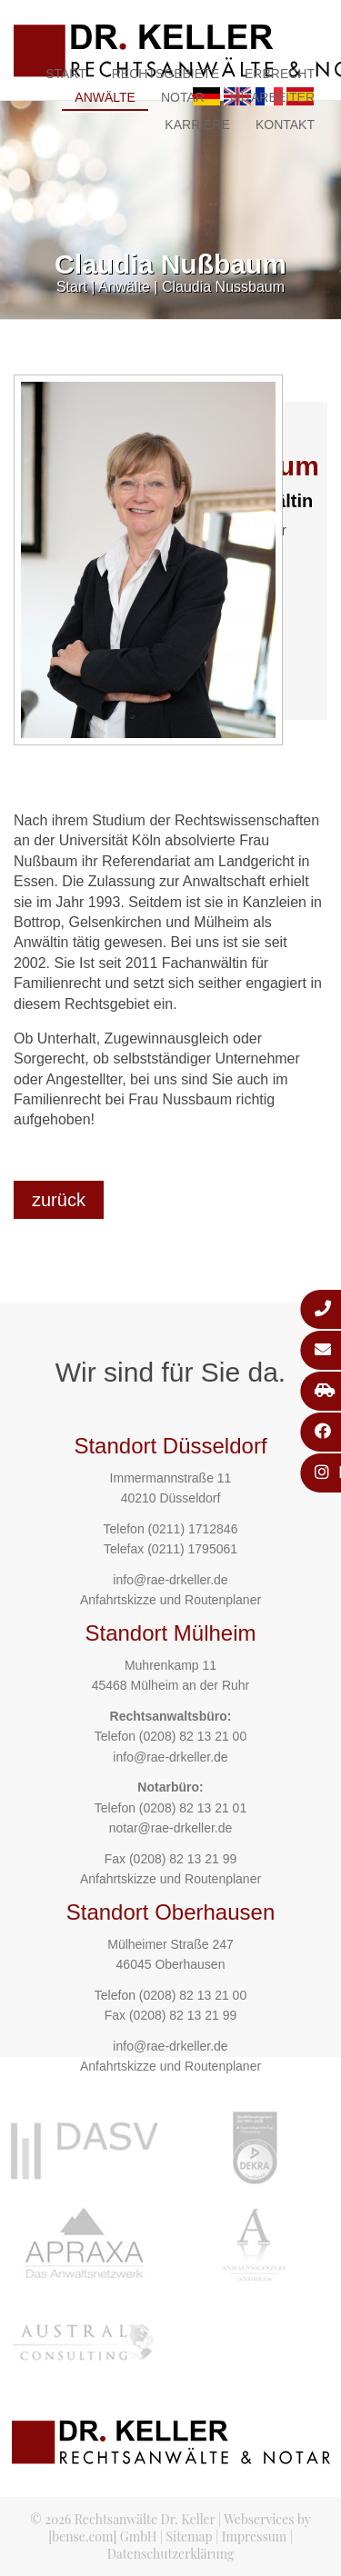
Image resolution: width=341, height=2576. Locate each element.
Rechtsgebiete (165, 73)
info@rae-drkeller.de (170, 1580)
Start (65, 73)
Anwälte (105, 97)
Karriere (197, 124)
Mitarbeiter (272, 97)
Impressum (254, 2536)
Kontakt (285, 124)
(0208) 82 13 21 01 (192, 1808)
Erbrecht (280, 73)
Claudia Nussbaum (223, 287)
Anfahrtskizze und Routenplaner (170, 1600)
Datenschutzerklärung (171, 2553)
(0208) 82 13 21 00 (192, 1736)
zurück (58, 1200)
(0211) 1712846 (193, 1529)
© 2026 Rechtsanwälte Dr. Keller (122, 2519)
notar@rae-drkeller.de (171, 1828)
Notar (183, 97)
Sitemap (188, 2536)
